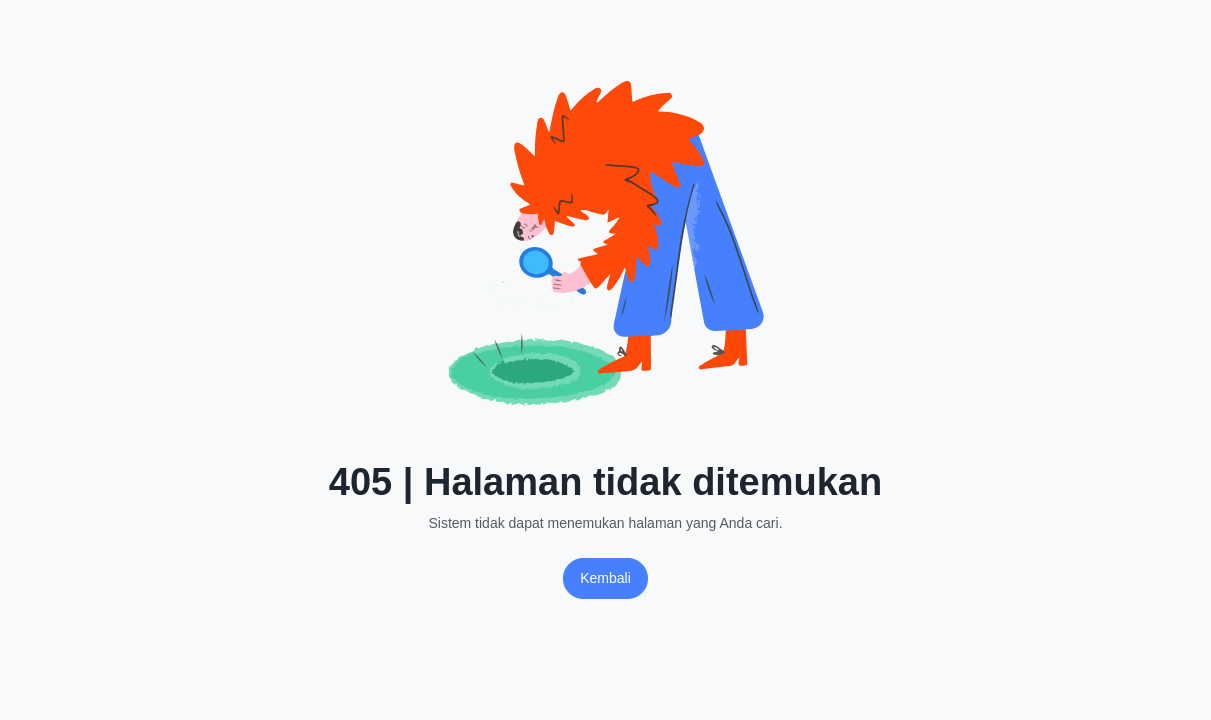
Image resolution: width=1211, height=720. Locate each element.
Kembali (605, 578)
